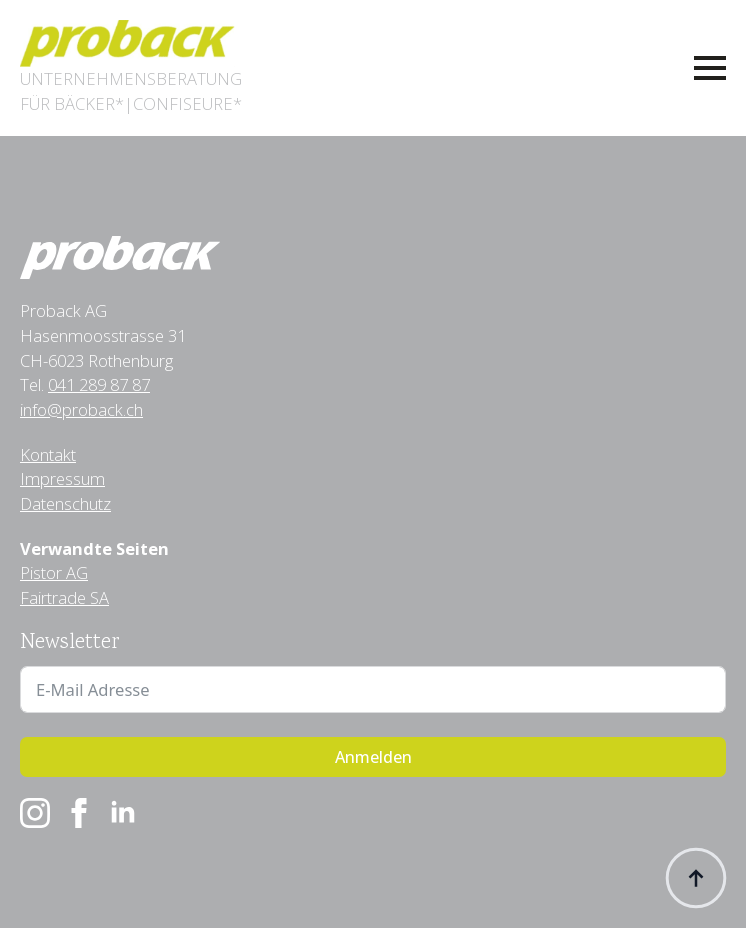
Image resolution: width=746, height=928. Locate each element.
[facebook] (79, 813)
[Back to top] (696, 878)
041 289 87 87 (99, 384)
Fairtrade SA (64, 597)
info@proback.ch (81, 409)
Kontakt (48, 454)
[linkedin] (123, 813)
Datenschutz (65, 503)
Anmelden (373, 757)
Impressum (62, 478)
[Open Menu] (710, 68)
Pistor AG (54, 572)
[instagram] (35, 813)
